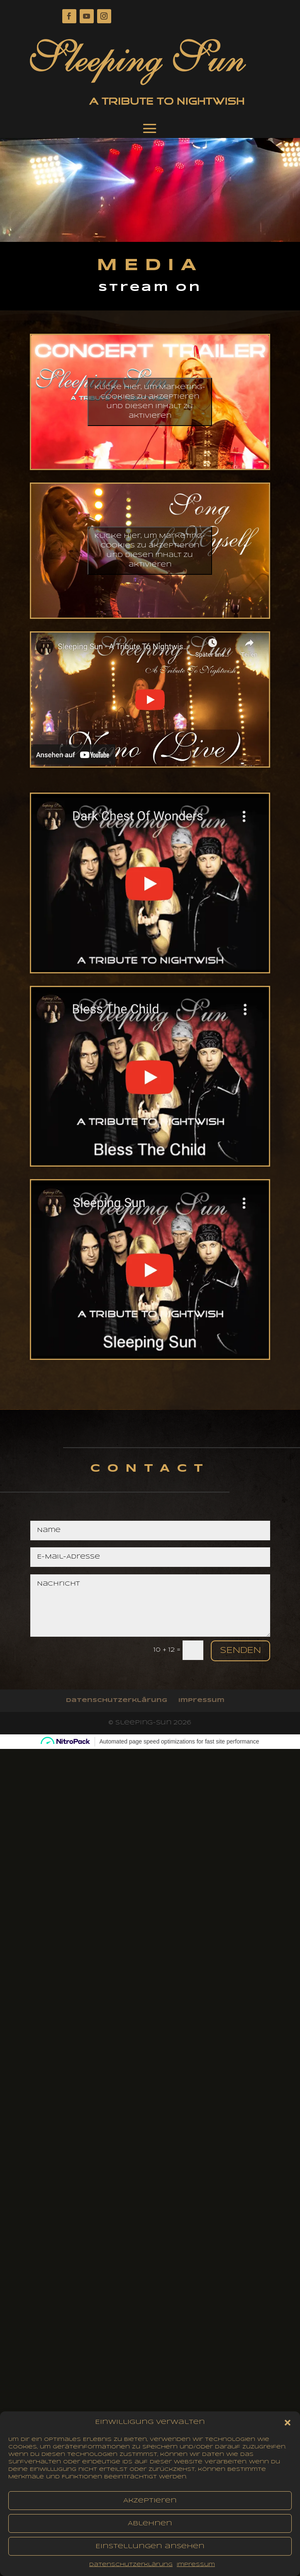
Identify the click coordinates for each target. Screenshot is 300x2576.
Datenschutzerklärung (131, 2569)
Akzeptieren (150, 2506)
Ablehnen (150, 2529)
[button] (287, 2427)
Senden (240, 1651)
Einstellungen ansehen (150, 2551)
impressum (196, 2569)
